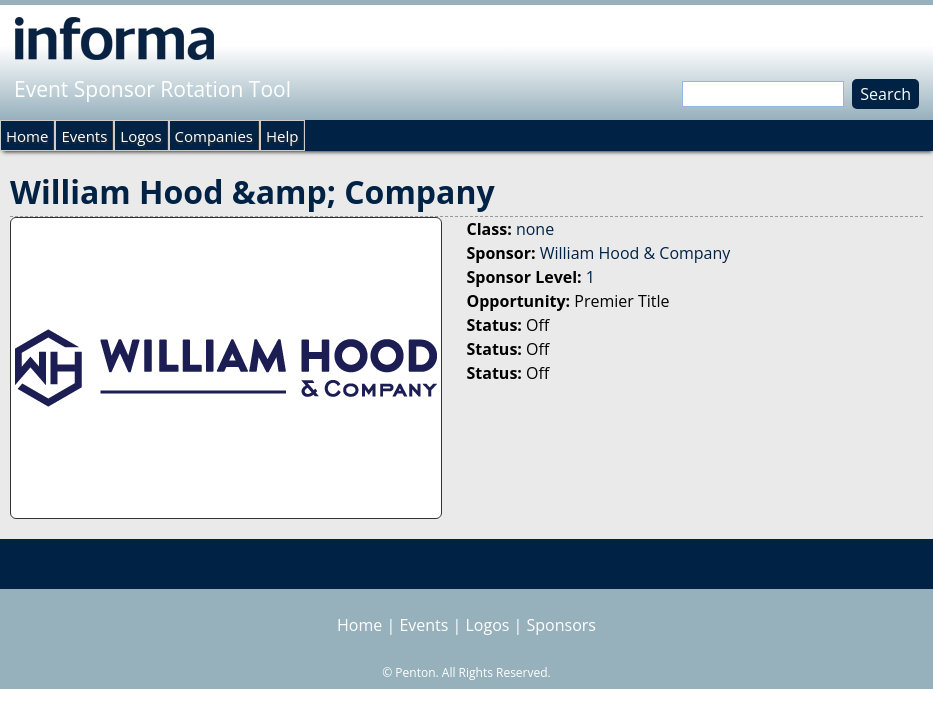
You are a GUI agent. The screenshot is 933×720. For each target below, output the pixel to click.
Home (27, 136)
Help (282, 136)
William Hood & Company (635, 253)
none (535, 229)
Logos (140, 136)
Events (84, 136)
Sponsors (561, 625)
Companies (214, 136)
